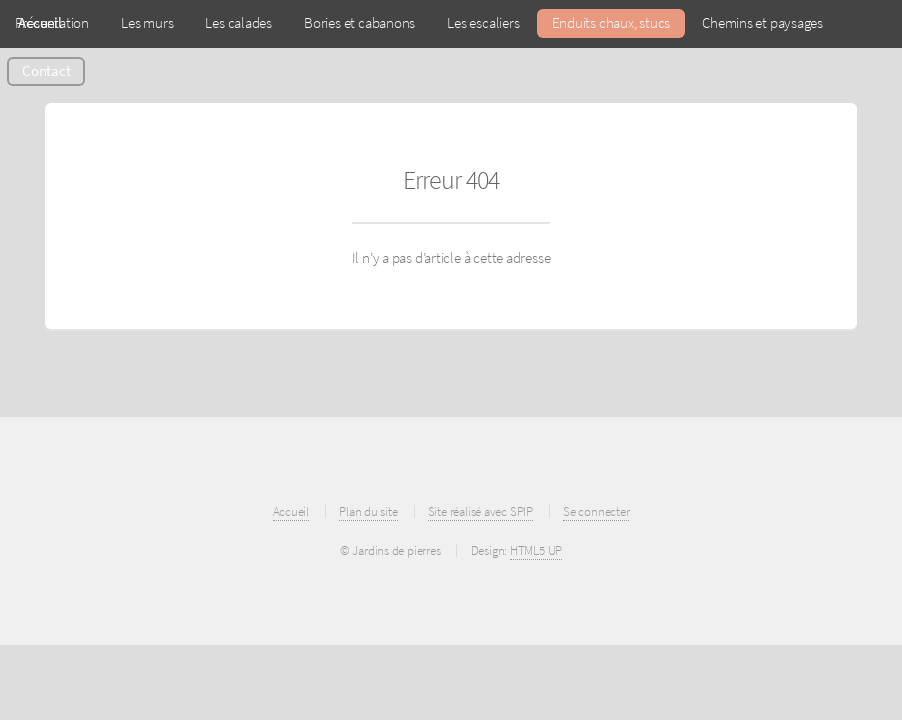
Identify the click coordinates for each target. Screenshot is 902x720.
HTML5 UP (536, 550)
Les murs (147, 23)
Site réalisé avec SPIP (480, 511)
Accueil (291, 511)
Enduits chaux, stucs (611, 23)
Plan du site (368, 511)
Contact (46, 71)
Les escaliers (483, 23)
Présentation (52, 23)
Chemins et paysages (762, 23)
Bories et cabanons (359, 23)
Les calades (238, 23)
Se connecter (596, 511)
